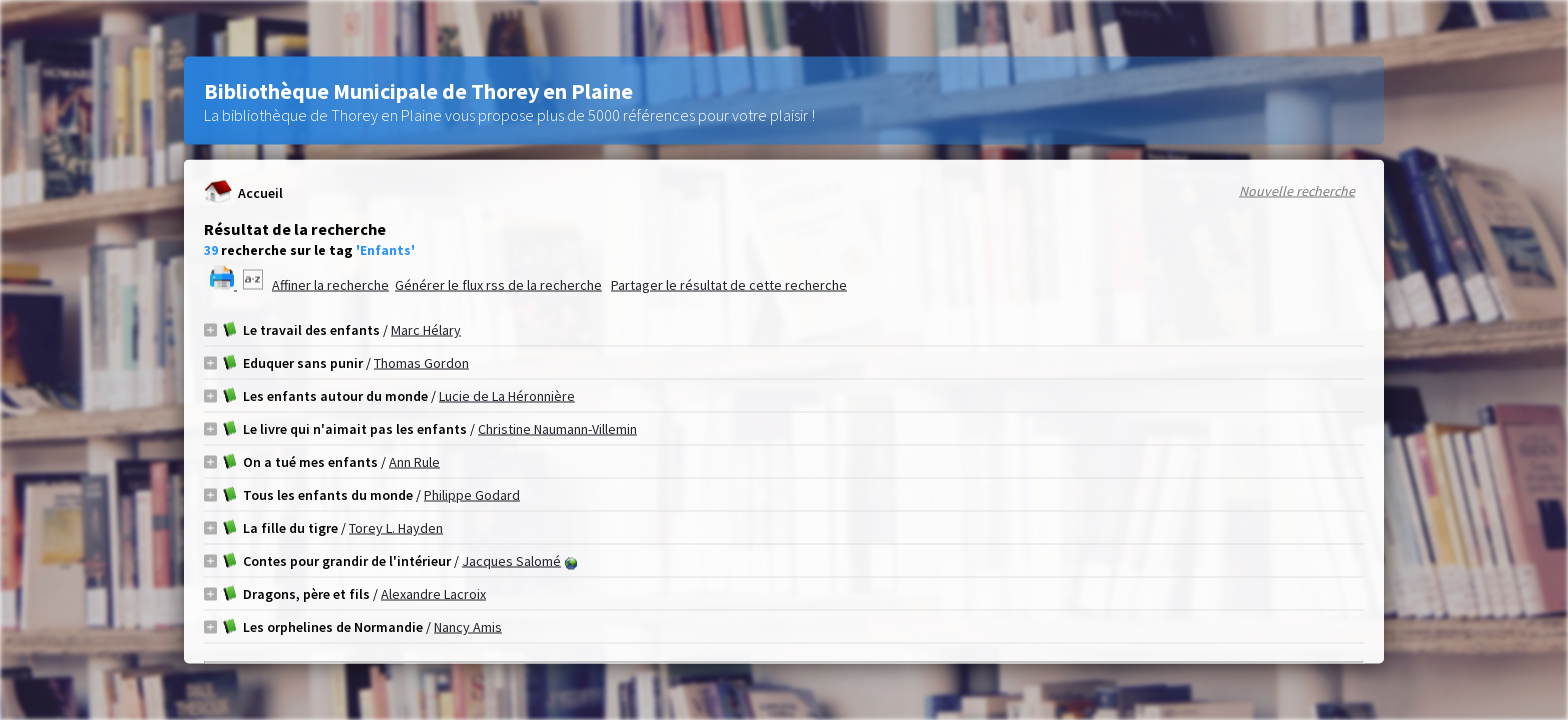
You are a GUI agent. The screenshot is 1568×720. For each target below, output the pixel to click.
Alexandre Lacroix (433, 594)
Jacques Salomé (511, 561)
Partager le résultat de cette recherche (729, 285)
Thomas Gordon (421, 363)
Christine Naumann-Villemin (557, 429)
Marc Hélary (426, 330)
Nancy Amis (468, 627)
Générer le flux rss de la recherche (498, 285)
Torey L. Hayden (396, 528)
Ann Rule (414, 462)
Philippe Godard (472, 495)
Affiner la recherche (330, 285)
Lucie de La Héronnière (507, 396)
